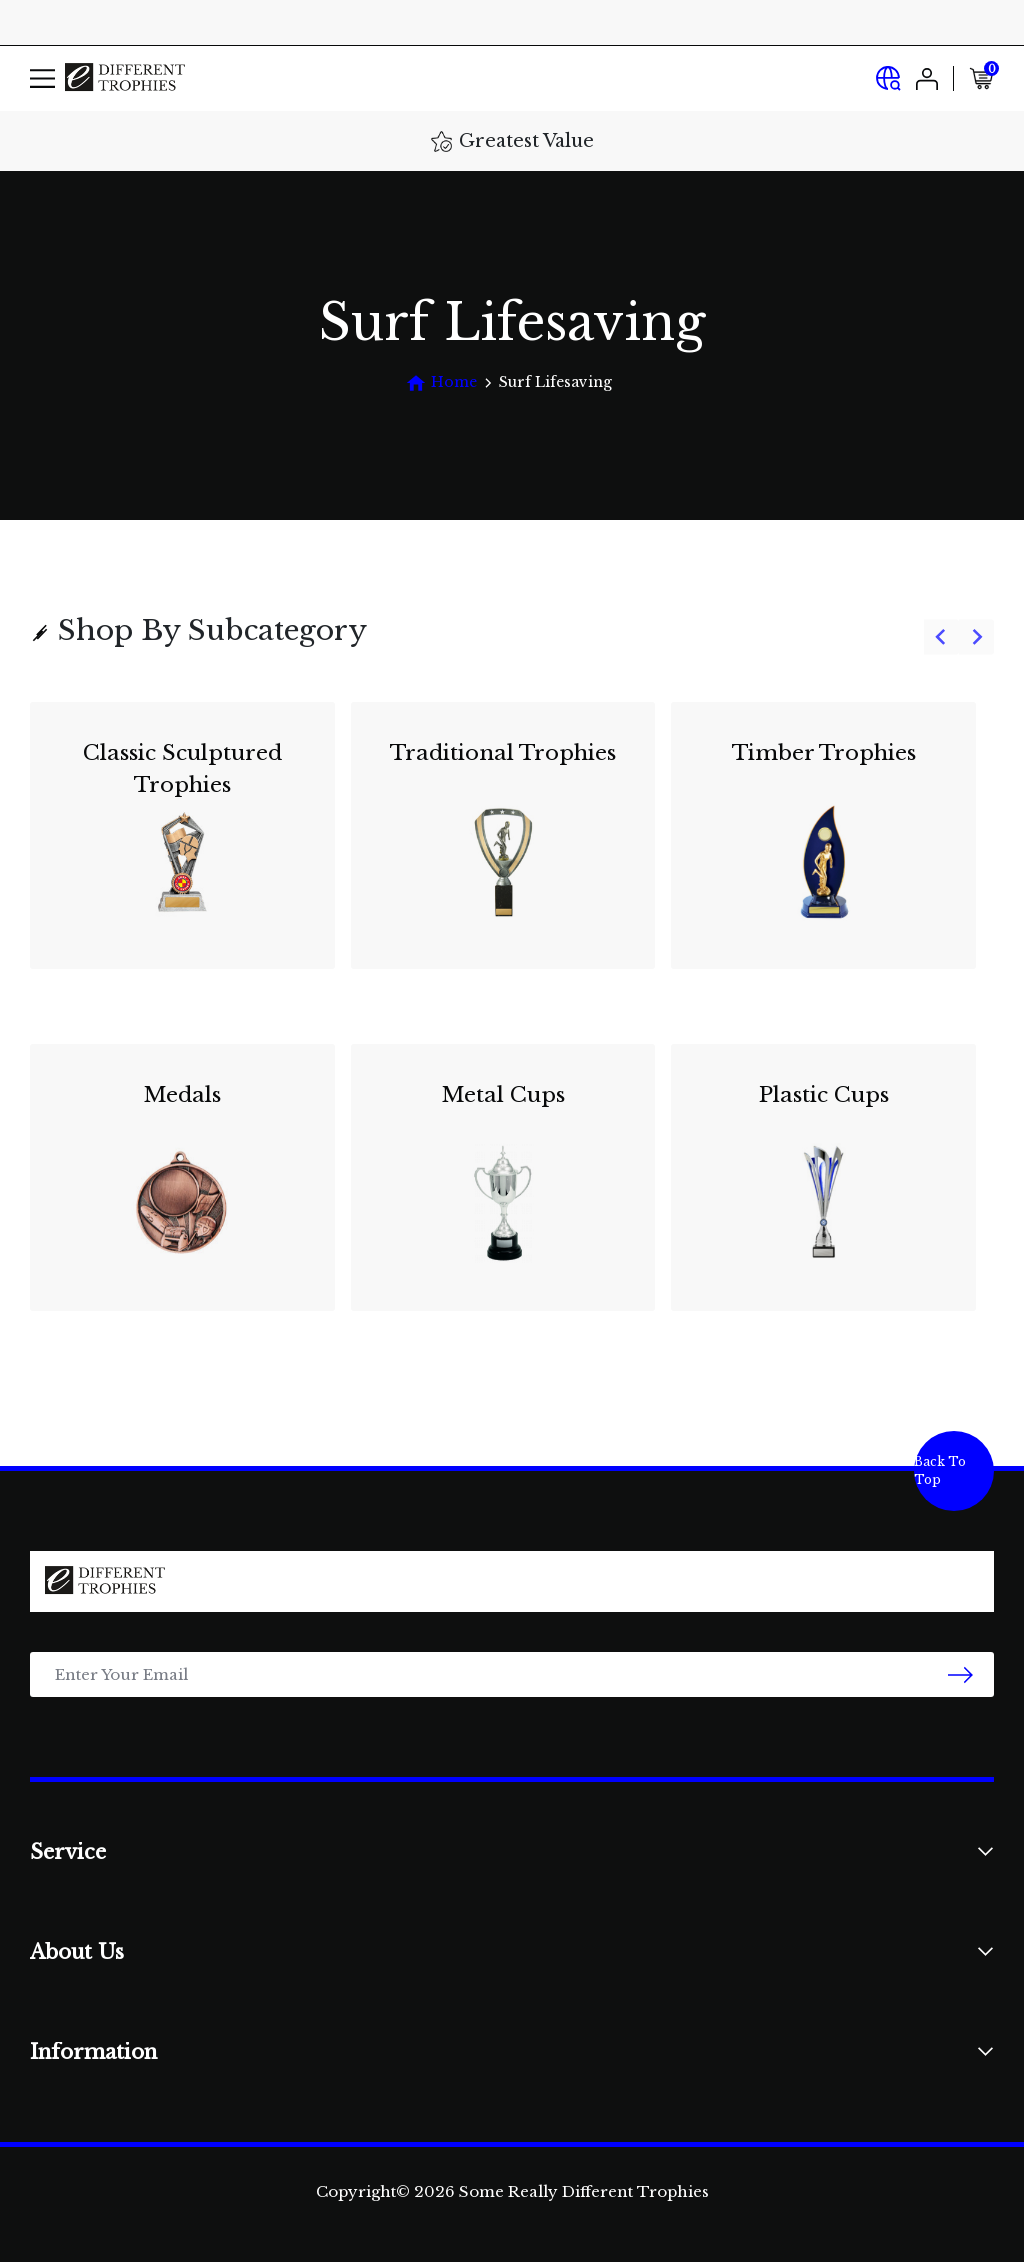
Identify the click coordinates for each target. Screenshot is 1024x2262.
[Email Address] (512, 1674)
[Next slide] (976, 637)
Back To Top (940, 1470)
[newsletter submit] (960, 1674)
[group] (512, 1019)
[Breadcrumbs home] (441, 382)
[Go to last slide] (941, 637)
